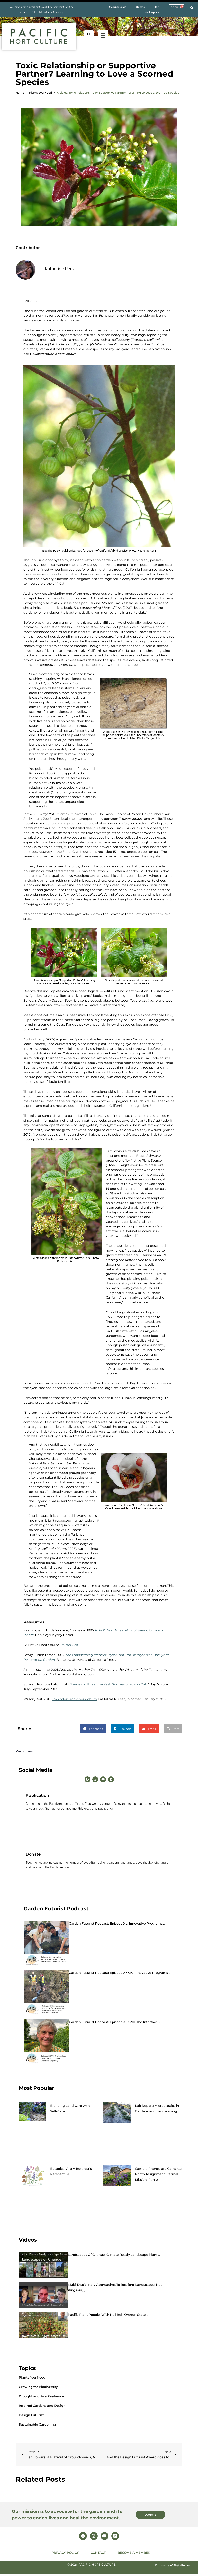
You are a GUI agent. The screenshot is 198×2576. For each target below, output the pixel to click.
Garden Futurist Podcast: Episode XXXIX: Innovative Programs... (119, 1972)
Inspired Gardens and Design (42, 2405)
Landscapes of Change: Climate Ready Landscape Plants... (114, 2254)
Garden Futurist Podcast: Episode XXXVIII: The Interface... (114, 2022)
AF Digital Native (180, 2564)
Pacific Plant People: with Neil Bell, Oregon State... (108, 2314)
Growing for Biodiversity (38, 2387)
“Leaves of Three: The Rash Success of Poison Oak (108, 1684)
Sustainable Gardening (37, 2424)
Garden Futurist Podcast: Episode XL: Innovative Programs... (117, 1923)
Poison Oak (69, 1644)
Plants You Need (40, 92)
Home (20, 92)
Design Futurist (31, 2415)
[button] (93, 1728)
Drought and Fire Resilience (41, 2396)
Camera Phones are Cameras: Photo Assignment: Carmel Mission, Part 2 (158, 2173)
